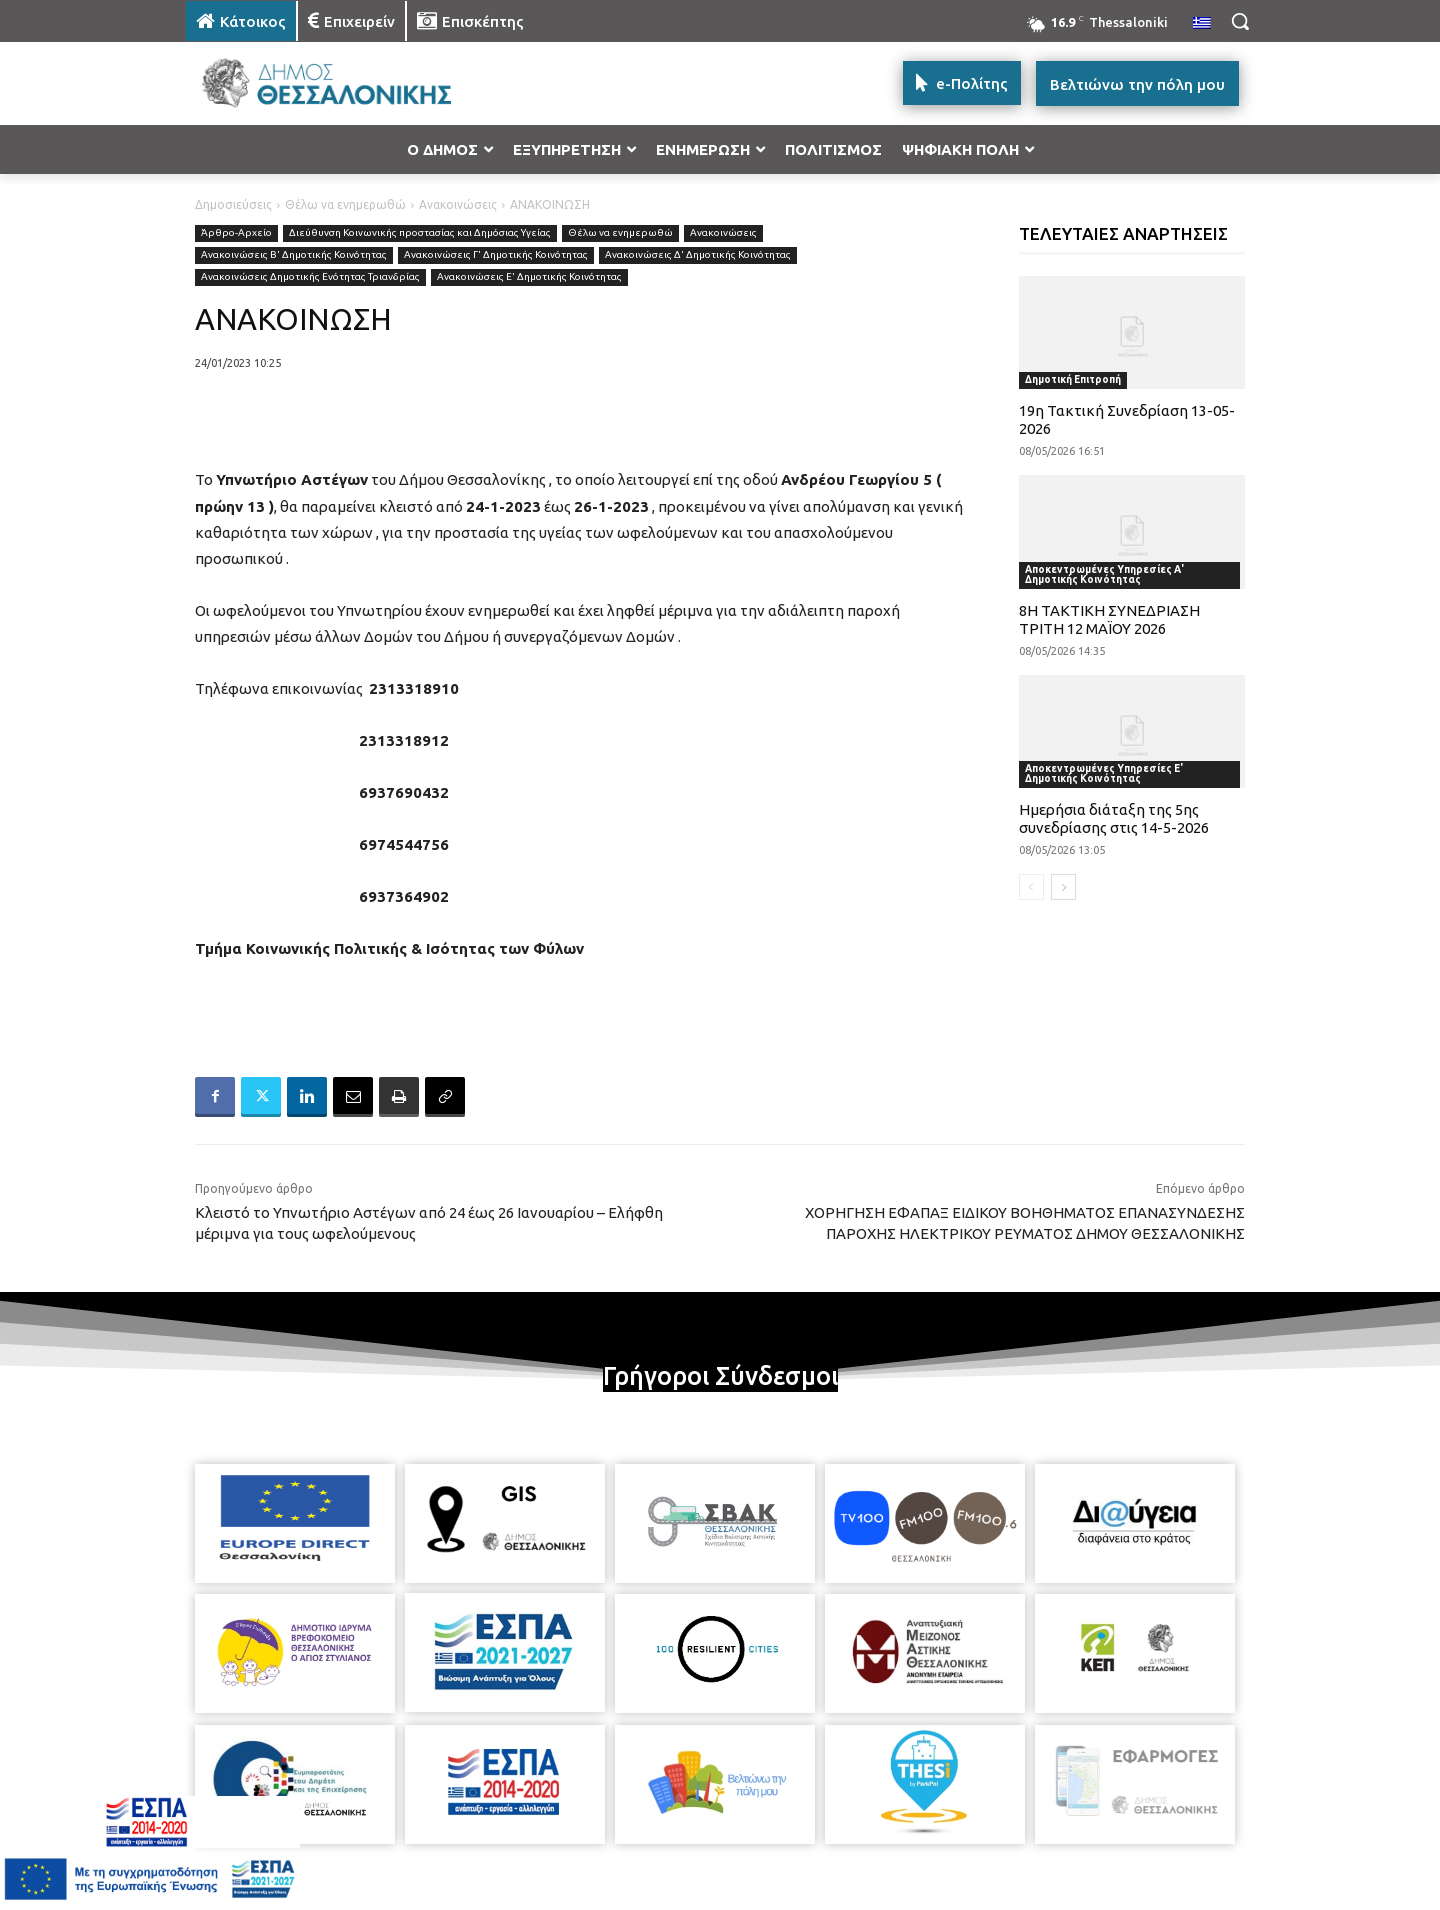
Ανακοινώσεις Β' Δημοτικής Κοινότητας (294, 255)
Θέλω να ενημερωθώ (345, 204)
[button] (1240, 21)
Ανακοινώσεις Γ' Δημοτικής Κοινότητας (496, 255)
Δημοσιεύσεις (233, 204)
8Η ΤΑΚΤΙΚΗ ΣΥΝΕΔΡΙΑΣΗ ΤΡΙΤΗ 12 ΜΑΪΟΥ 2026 (1109, 619)
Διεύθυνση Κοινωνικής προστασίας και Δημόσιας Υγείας (420, 233)
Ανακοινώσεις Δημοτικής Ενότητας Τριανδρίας (310, 277)
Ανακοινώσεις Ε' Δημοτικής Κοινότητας (529, 277)
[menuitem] (1202, 24)
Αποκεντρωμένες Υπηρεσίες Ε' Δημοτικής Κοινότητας (1104, 773)
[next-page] (1063, 887)
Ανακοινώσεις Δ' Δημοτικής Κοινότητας (698, 255)
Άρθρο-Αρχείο (236, 233)
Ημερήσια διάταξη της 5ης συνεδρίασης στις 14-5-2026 (1114, 818)
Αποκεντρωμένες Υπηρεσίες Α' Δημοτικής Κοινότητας (1104, 574)
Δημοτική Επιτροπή (1073, 379)
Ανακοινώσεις (458, 204)
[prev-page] (1031, 887)
